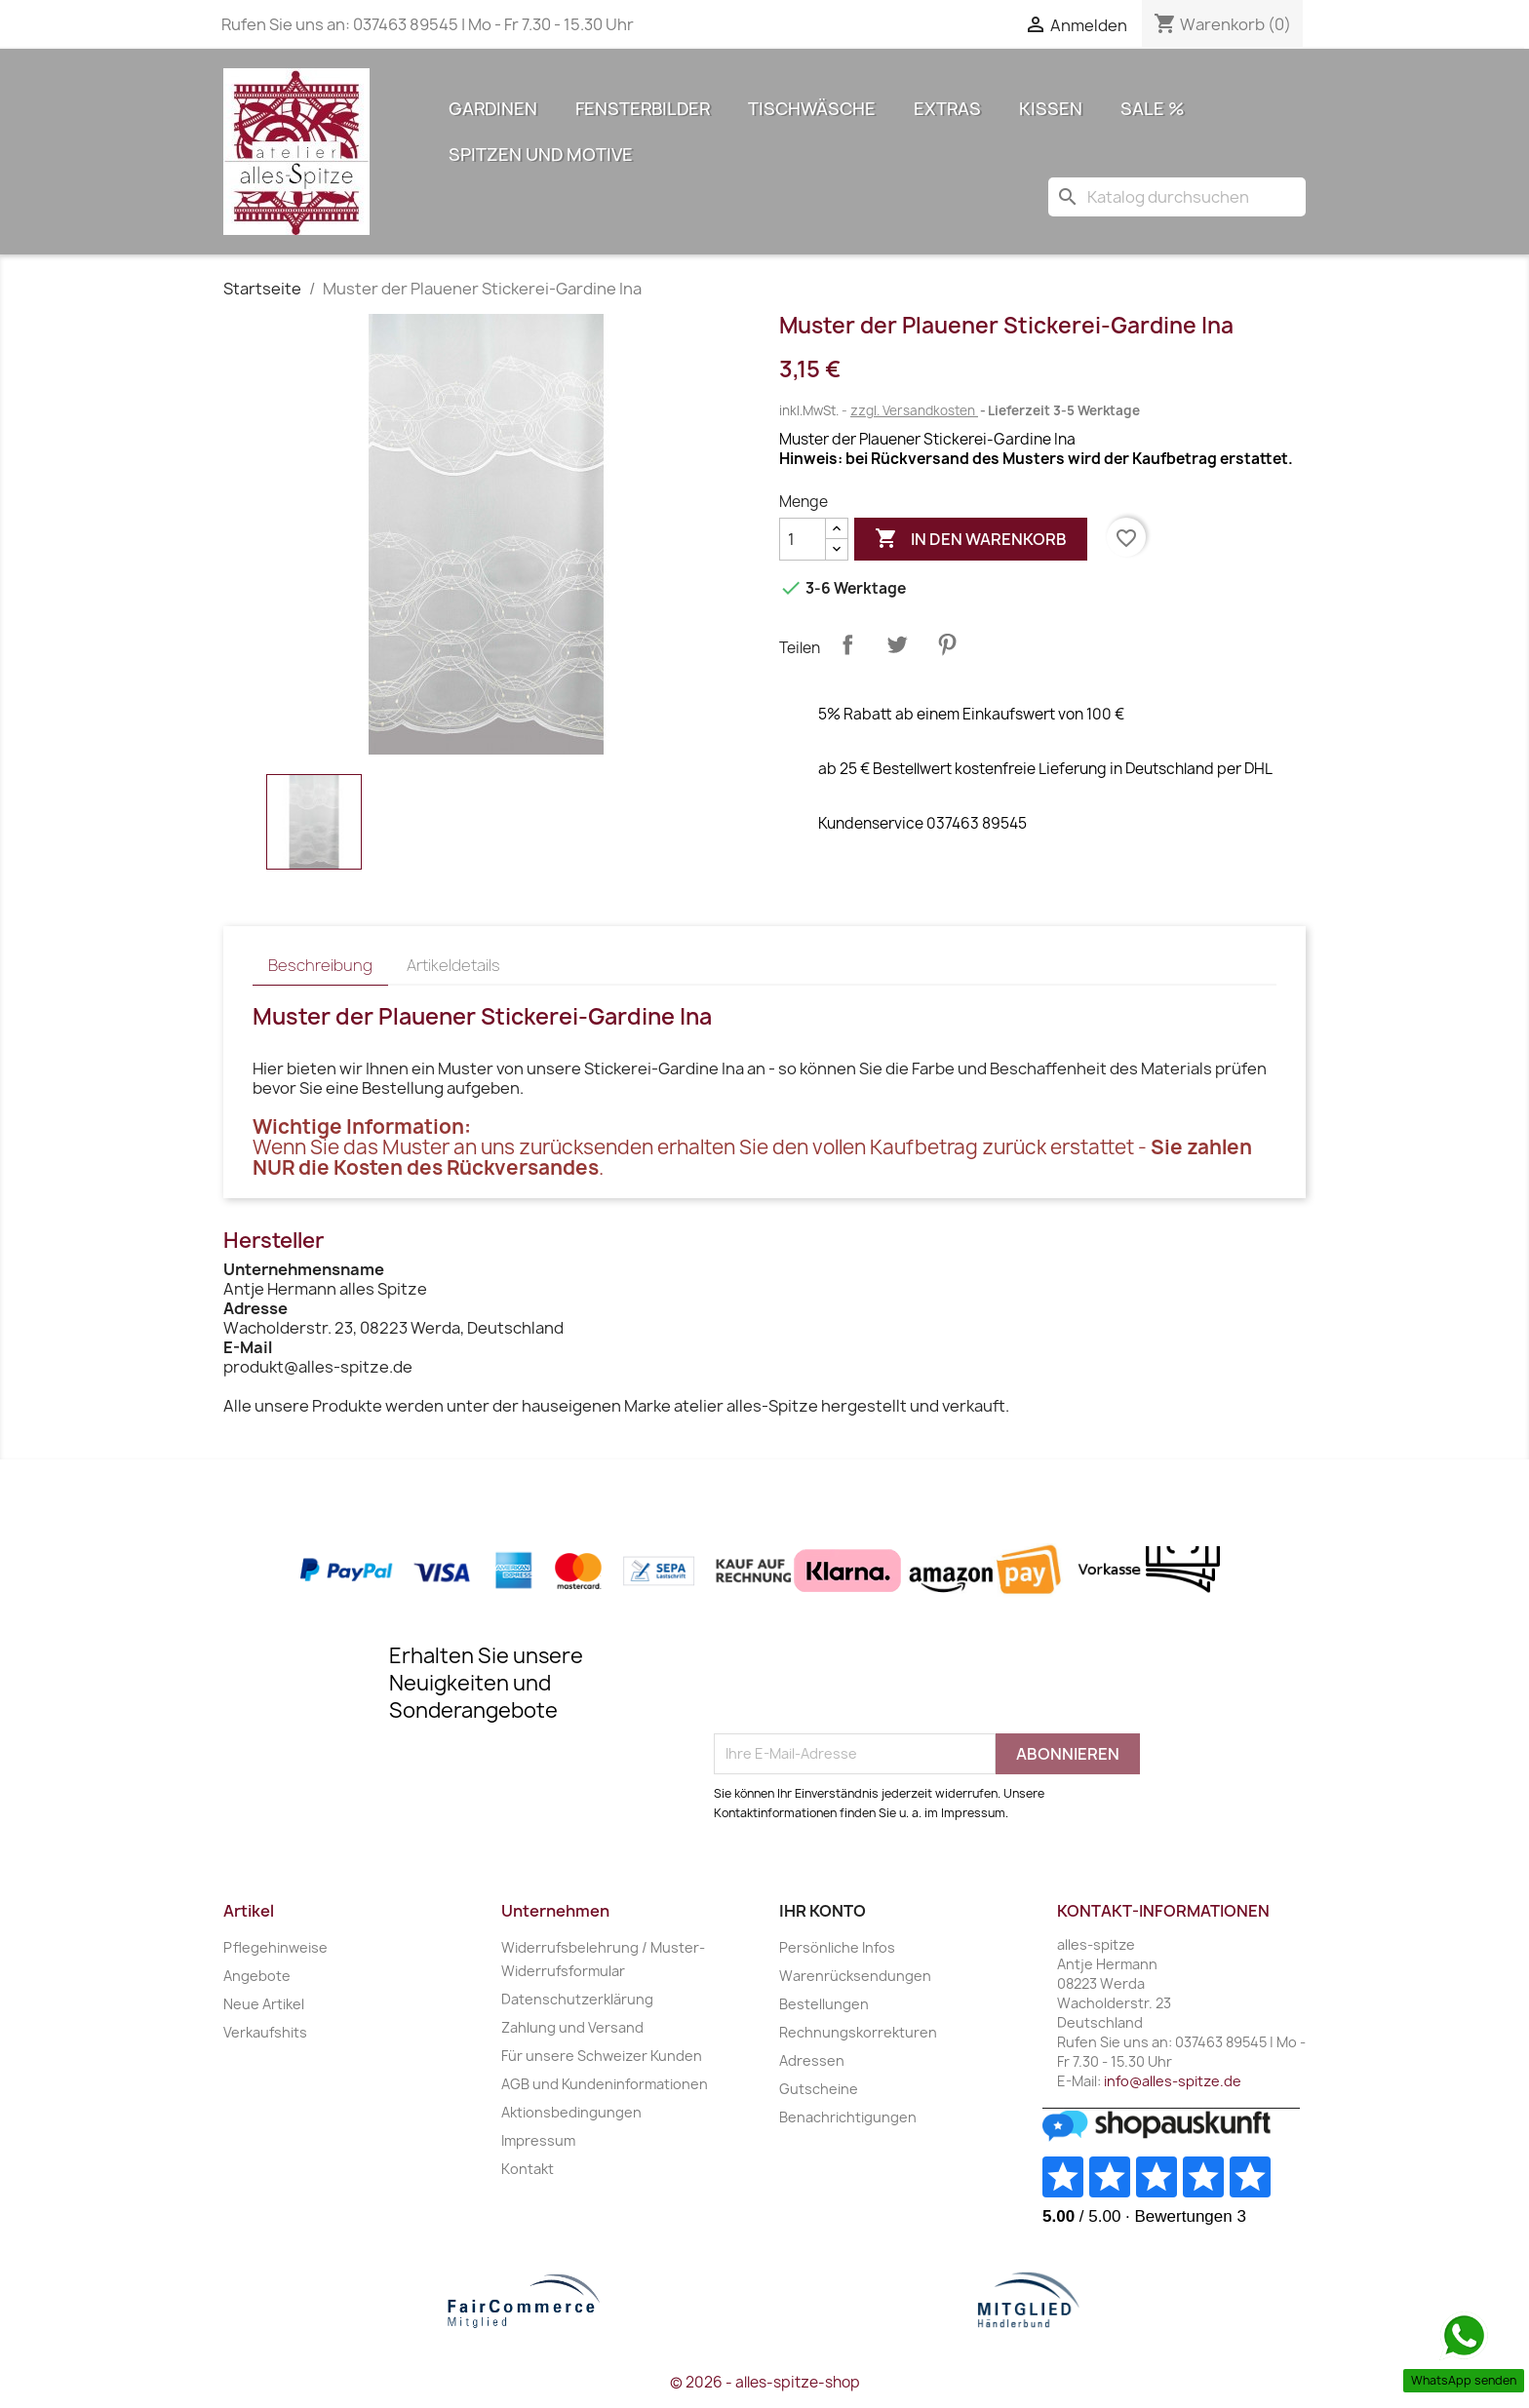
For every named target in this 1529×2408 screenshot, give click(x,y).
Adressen (811, 2060)
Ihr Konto (822, 1911)
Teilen (847, 644)
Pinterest (946, 644)
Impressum (538, 2140)
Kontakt (527, 2168)
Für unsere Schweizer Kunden (601, 2055)
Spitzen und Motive (541, 154)
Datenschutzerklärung (577, 1999)
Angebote (257, 1975)
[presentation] (862, 1686)
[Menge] (802, 539)
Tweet (897, 644)
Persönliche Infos (837, 1947)
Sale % (1152, 109)
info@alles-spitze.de (1172, 2081)
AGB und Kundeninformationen (604, 2084)
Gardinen (493, 109)
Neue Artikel (263, 2004)
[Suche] (1177, 196)
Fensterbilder (642, 109)
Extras (947, 109)
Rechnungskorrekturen (858, 2032)
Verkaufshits (265, 2032)
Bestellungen (824, 2004)
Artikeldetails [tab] (453, 965)
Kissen (1050, 109)
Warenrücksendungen (855, 1975)
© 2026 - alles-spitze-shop (765, 2382)
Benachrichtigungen (848, 2117)
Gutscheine (818, 2088)
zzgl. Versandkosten (914, 410)
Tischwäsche (812, 109)
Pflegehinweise (275, 1947)
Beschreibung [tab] (320, 965)
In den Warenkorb (971, 539)
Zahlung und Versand (572, 2027)
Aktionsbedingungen (571, 2112)
